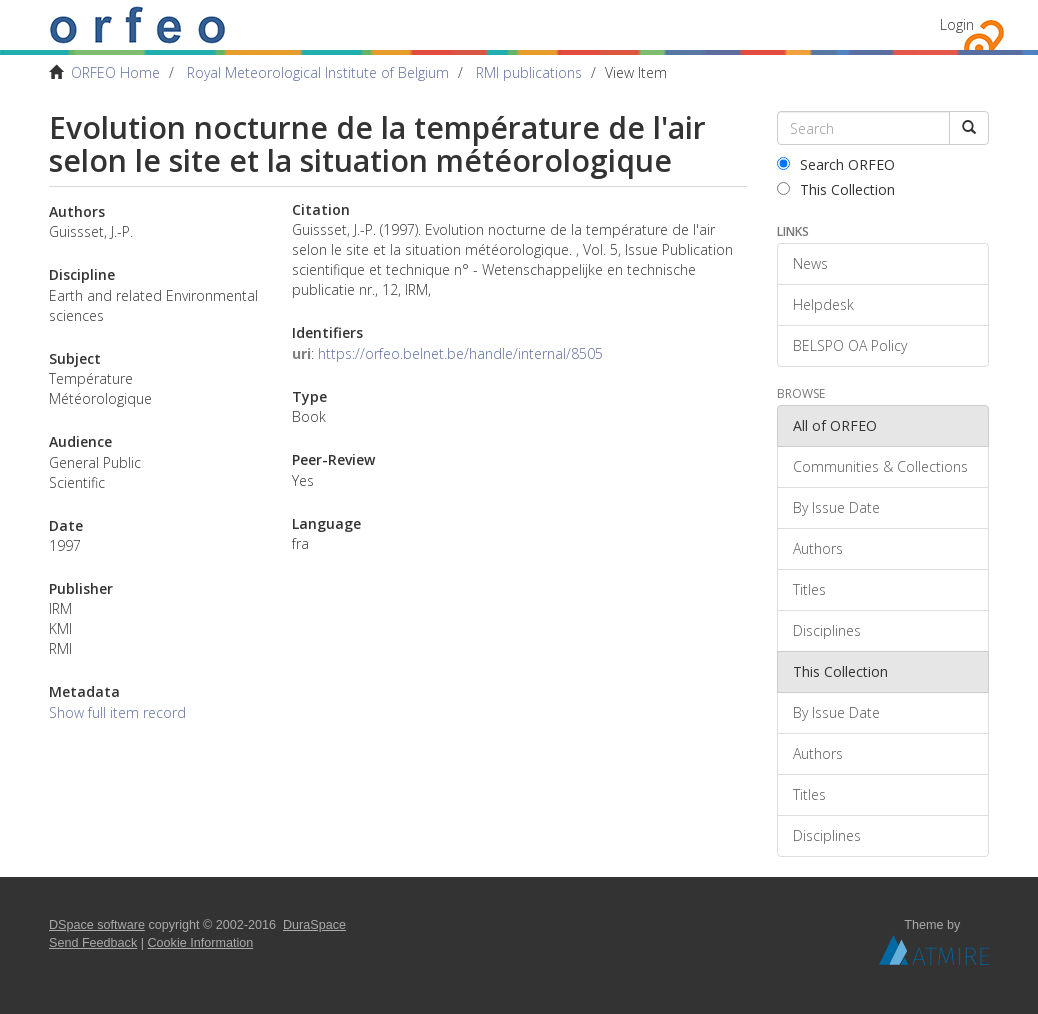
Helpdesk (823, 304)
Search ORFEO (836, 164)
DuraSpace (314, 925)
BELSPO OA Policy (850, 345)
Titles (809, 589)
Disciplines (827, 630)
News (810, 263)
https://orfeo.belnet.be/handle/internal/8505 (460, 353)
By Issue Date (836, 507)
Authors (818, 548)
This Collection (836, 189)
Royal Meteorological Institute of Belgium (318, 72)
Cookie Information (201, 943)
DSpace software (97, 925)
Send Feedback (93, 943)
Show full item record (117, 712)
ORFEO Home (115, 72)
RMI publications (529, 72)
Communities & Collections (880, 466)
